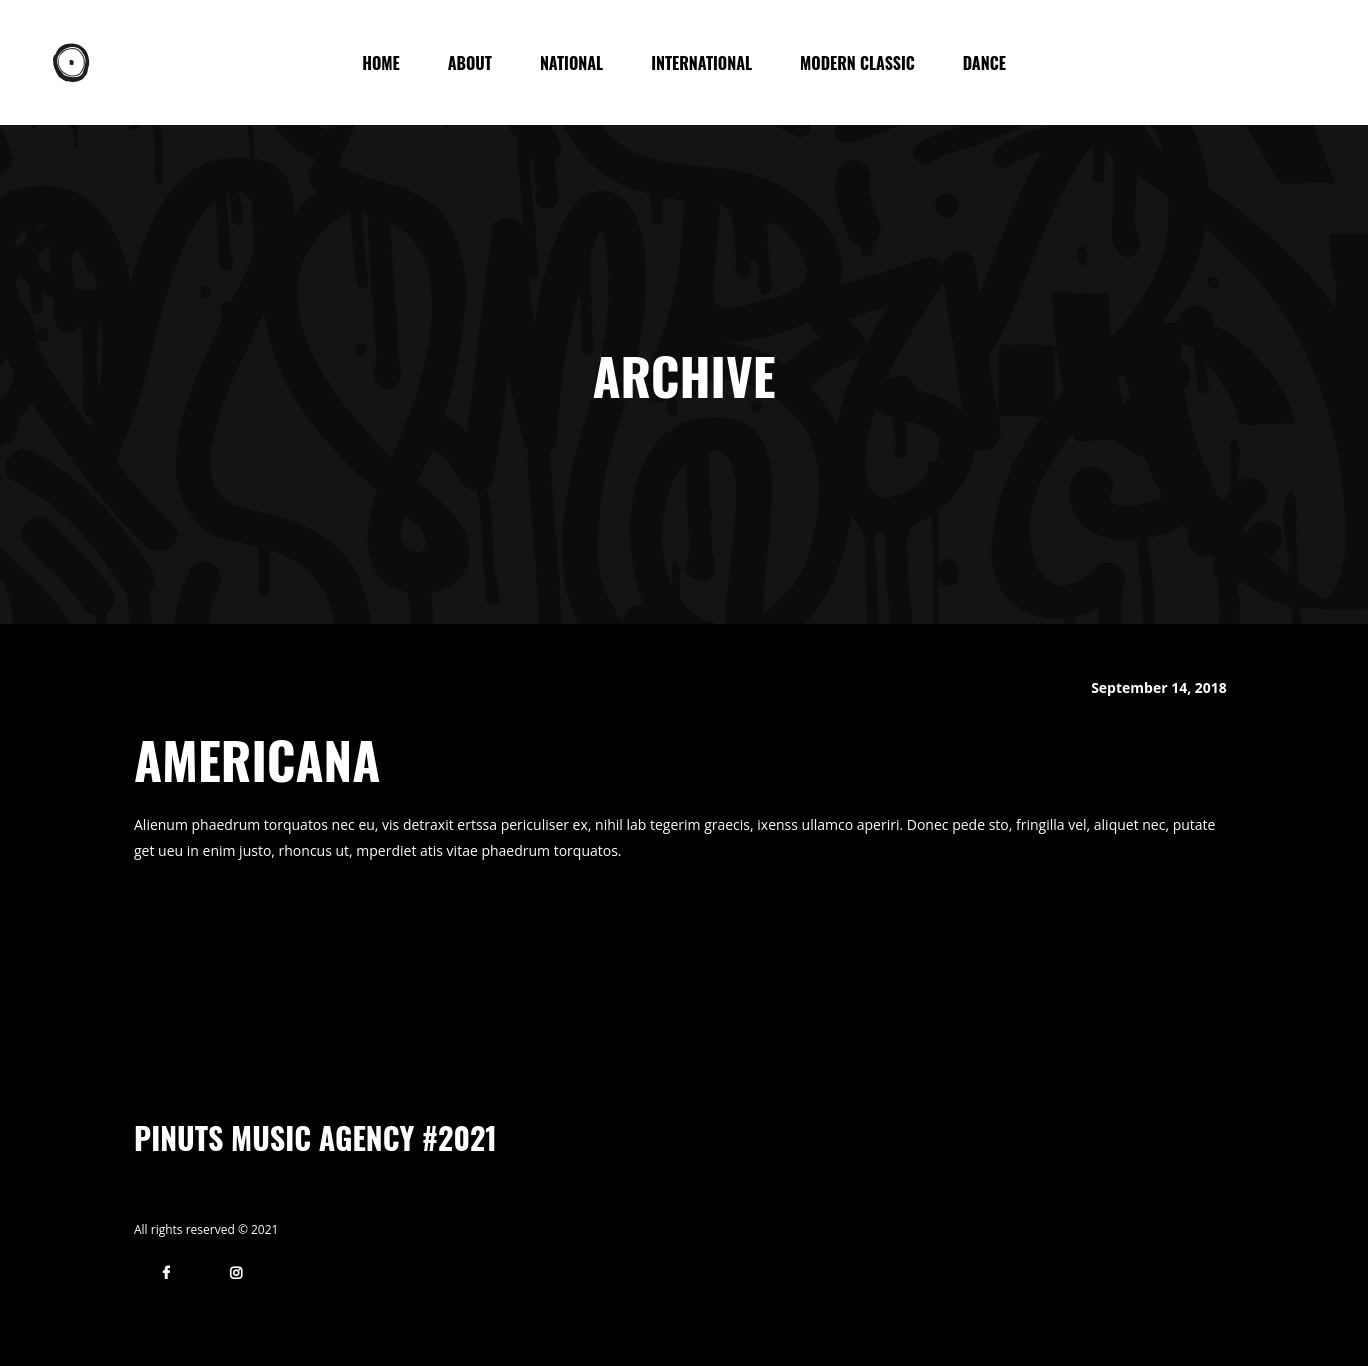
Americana (257, 759)
